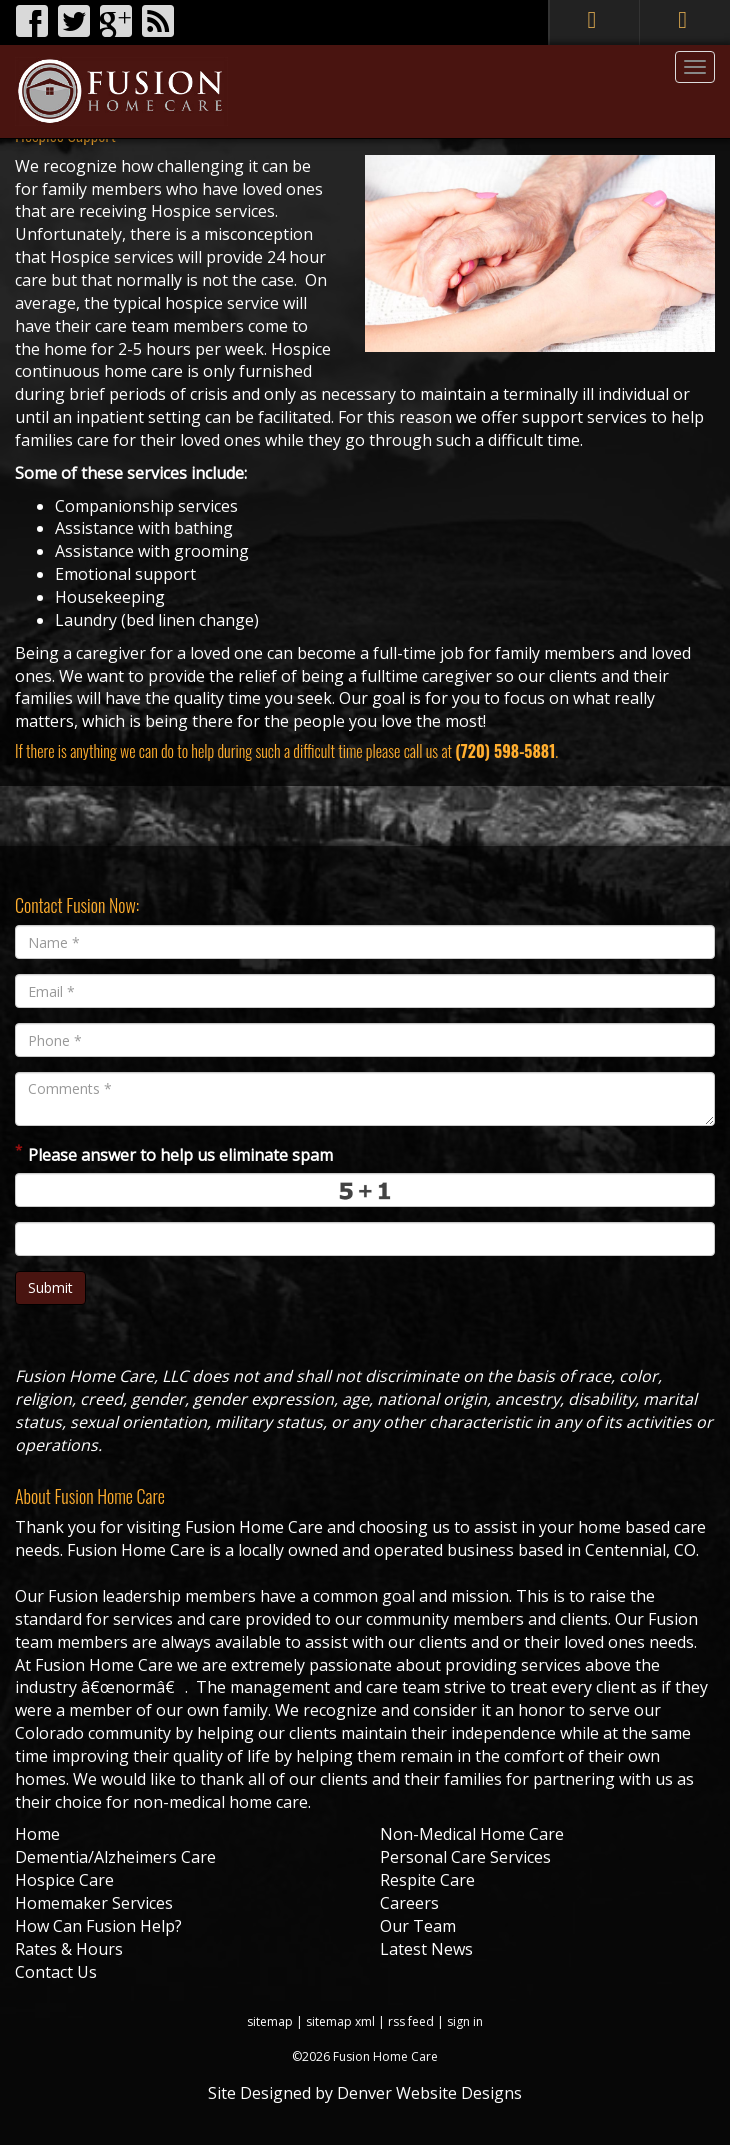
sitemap (270, 2021)
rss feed (411, 2021)
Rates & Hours (69, 1949)
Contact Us (56, 1972)
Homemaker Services (94, 1903)
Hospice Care (64, 1880)
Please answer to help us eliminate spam (174, 1153)
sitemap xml (340, 2021)
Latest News (426, 1949)
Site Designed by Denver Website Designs (365, 2093)
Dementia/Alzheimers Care (115, 1857)
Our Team (418, 1926)
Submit (50, 1287)
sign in (465, 2021)
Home (37, 1834)
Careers (409, 1903)
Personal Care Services (465, 1857)
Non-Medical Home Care (472, 1834)
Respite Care (427, 1880)
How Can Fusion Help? (98, 1926)
